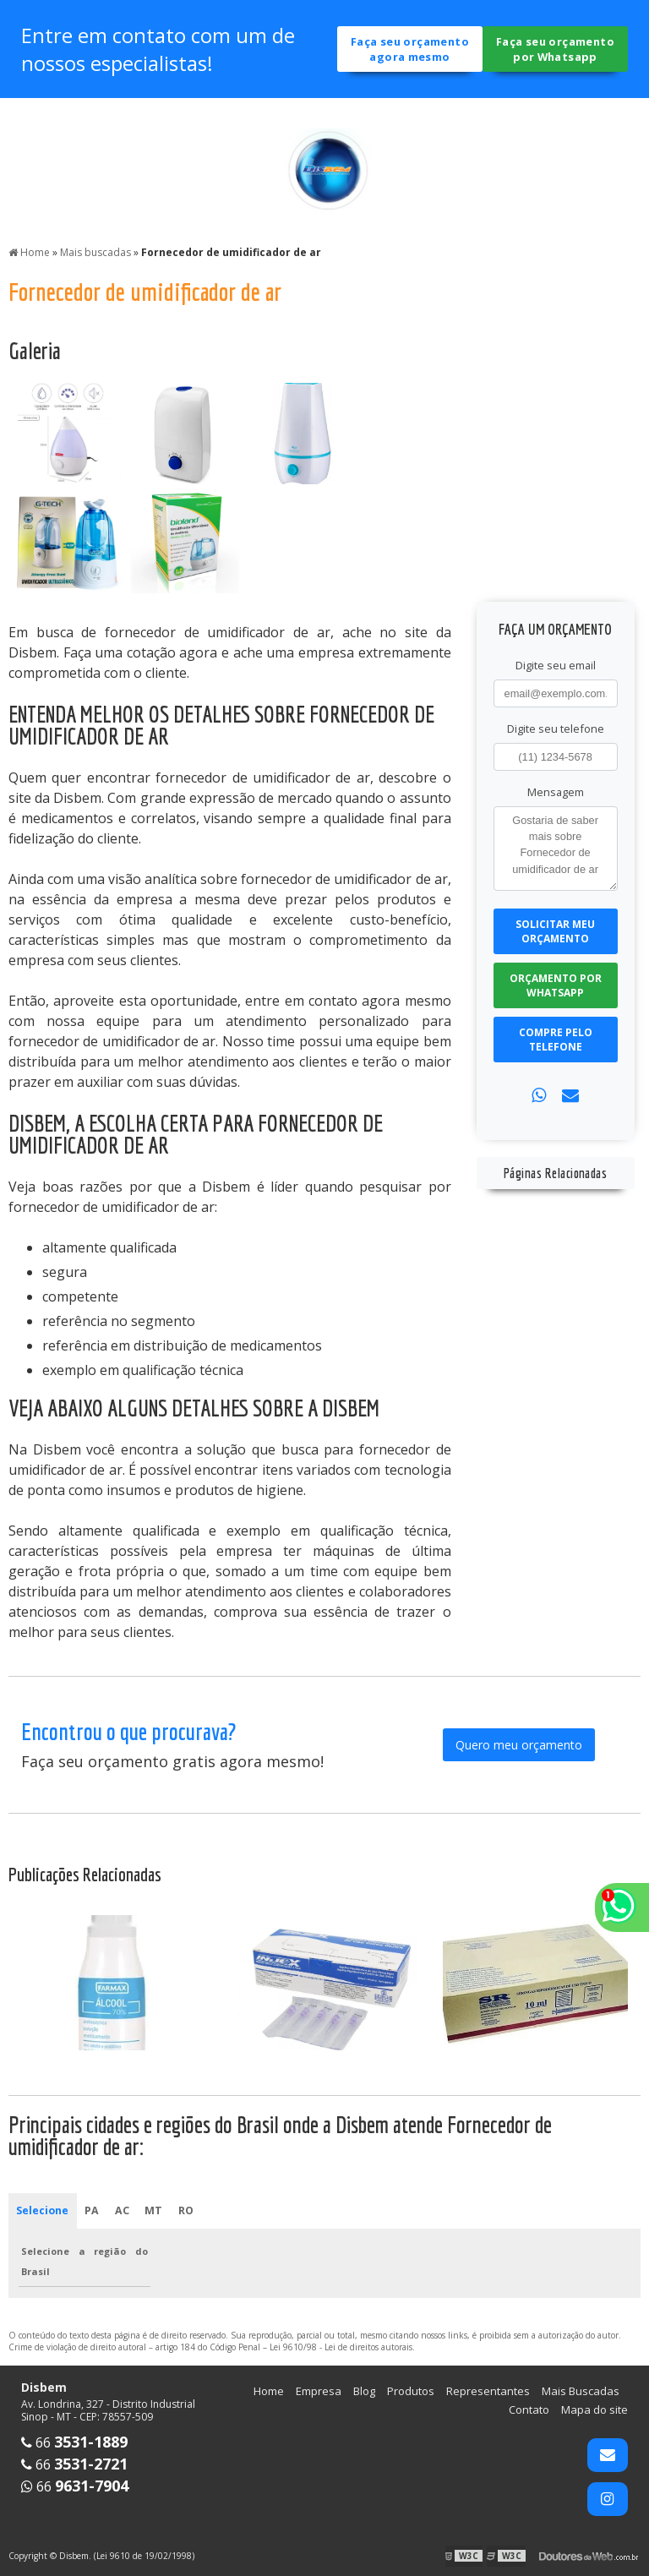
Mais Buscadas (580, 2392)
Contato (529, 2411)
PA (93, 2211)
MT (155, 2211)
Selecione (43, 2211)
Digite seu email (555, 665)
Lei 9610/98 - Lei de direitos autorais (341, 2349)
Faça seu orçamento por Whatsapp (555, 52)
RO (187, 2211)
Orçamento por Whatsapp (556, 985)
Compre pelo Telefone (555, 1039)
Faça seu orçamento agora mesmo (410, 52)
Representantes (488, 2392)
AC (123, 2211)
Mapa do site (594, 2411)
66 (74, 2444)
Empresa (318, 2392)
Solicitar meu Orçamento (555, 931)
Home (269, 2392)
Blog (364, 2392)
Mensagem (555, 792)
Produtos (410, 2392)
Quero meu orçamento (518, 1745)
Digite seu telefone (555, 728)
